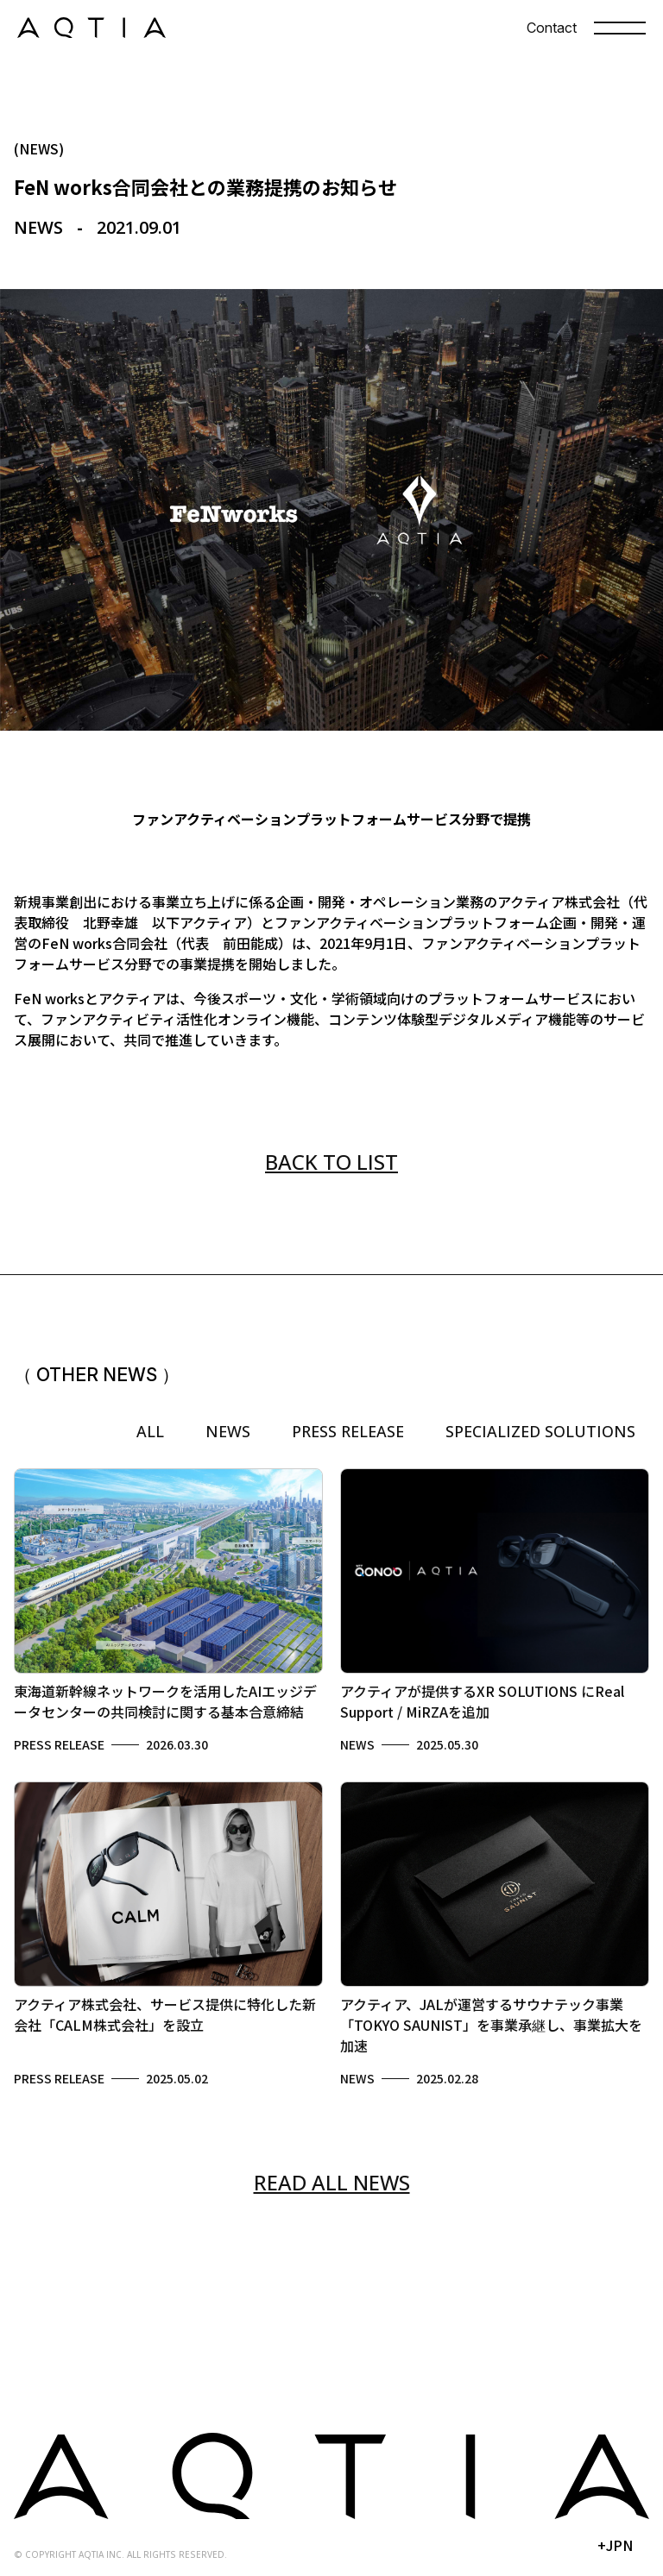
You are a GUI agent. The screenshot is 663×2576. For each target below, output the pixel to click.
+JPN (615, 2545)
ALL (150, 1431)
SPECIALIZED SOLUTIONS (540, 1431)
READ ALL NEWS (332, 2182)
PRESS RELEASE (348, 1431)
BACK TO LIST (331, 1161)
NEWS (227, 1431)
